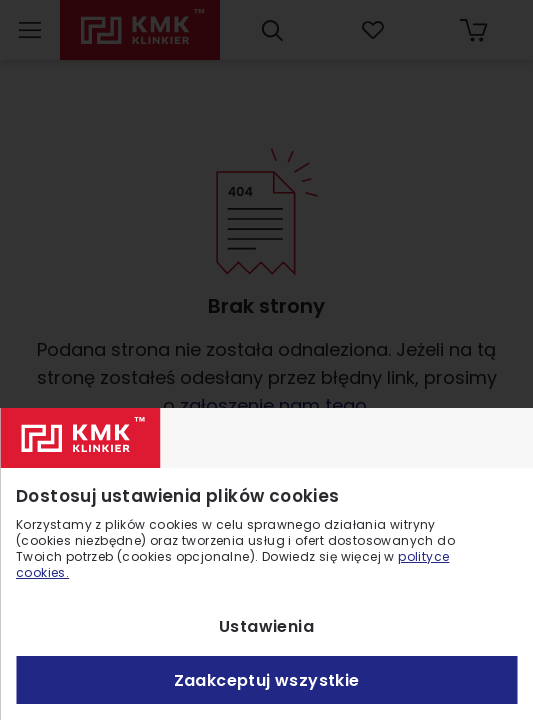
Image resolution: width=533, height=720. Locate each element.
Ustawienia (266, 626)
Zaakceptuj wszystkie (267, 680)
